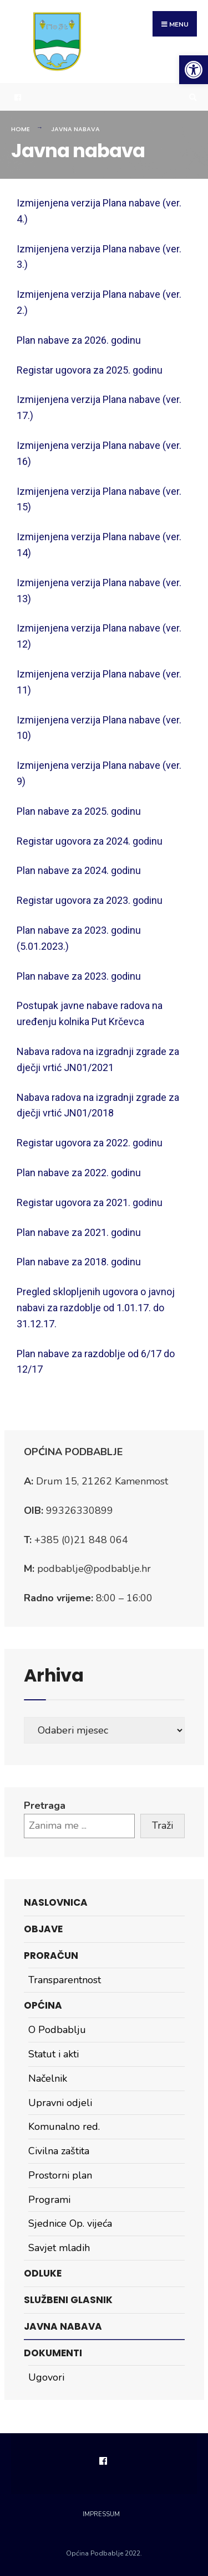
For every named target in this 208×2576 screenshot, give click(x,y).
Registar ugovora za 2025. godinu (90, 370)
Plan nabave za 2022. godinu (79, 1172)
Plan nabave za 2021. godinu (79, 1232)
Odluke (43, 2273)
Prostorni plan (60, 2175)
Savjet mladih (59, 2247)
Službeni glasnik (68, 2299)
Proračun (51, 1955)
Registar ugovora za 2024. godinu (90, 841)
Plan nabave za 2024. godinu (79, 870)
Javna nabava (63, 2326)
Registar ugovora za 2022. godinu (90, 1143)
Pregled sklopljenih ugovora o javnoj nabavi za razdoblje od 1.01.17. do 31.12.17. (96, 1308)
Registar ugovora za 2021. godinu (90, 1202)
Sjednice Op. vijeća (70, 2223)
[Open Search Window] (191, 97)
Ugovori (46, 2377)
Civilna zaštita (58, 2151)
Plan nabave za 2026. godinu (79, 340)
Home (20, 129)
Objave (43, 1929)
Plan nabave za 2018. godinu (79, 1262)
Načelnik (47, 2078)
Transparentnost (64, 1980)
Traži (162, 1825)
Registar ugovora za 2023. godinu (90, 900)
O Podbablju (57, 2029)
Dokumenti (53, 2353)
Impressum (101, 2514)
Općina (43, 2005)
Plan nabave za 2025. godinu (79, 811)
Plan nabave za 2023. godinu (79, 976)
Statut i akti (53, 2054)
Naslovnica (56, 1902)
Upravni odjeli (60, 2102)
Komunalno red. (64, 2126)
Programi (49, 2199)
